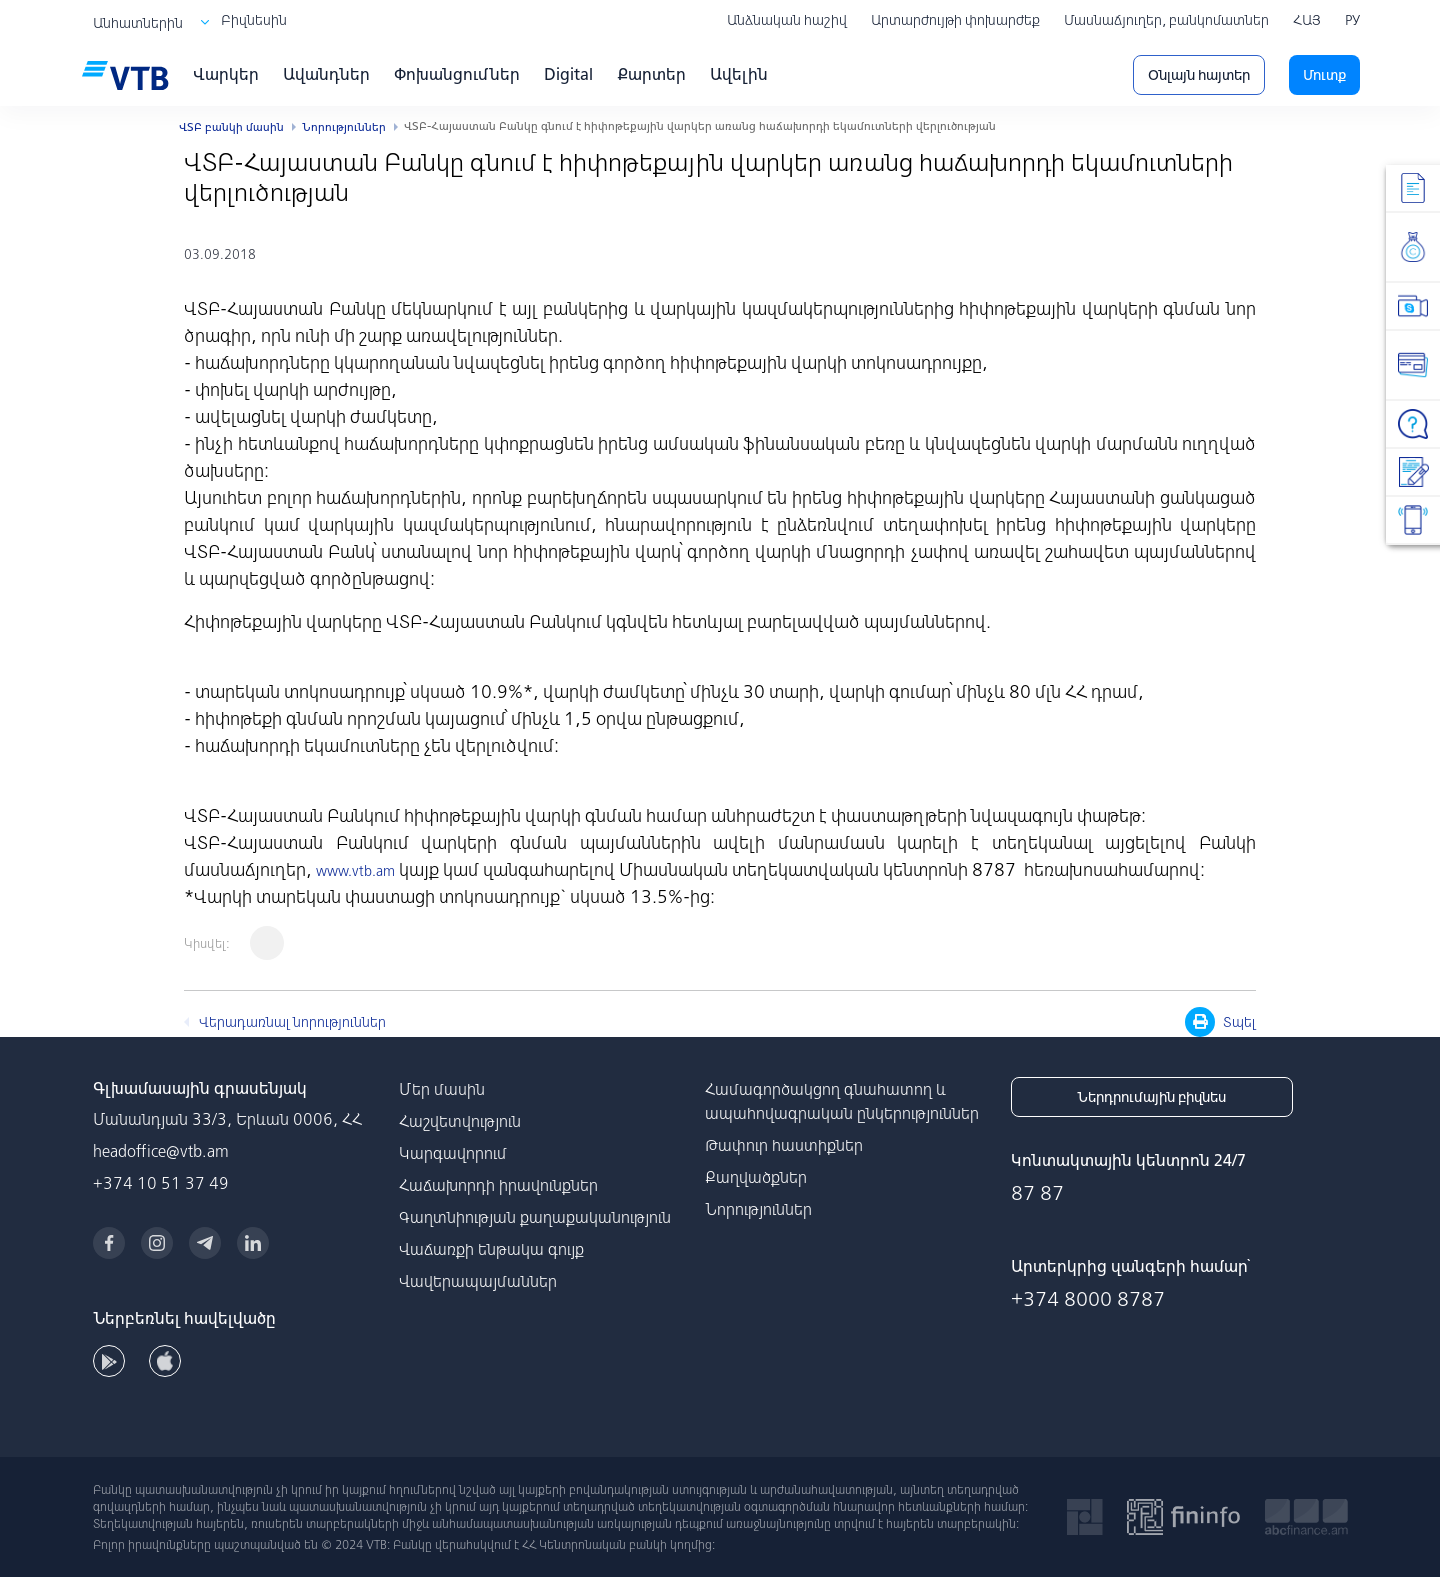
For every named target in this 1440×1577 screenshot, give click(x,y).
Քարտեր (651, 74)
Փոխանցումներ (457, 74)
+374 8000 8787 (1088, 1298)
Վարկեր (226, 74)
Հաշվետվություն (460, 1121)
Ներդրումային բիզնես (1151, 1097)
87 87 (1037, 1192)
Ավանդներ (326, 74)
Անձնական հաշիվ (787, 20)
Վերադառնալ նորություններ (292, 1022)
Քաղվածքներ (756, 1177)
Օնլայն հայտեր (1199, 75)
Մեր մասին (442, 1089)
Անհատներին (138, 23)
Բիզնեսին (254, 20)
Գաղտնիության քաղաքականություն (535, 1217)
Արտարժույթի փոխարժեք (955, 20)
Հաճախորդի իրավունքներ (498, 1185)
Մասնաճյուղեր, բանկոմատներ (1166, 20)
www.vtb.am (355, 871)
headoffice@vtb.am (161, 1151)
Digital (568, 74)
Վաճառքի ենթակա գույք (491, 1249)
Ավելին (739, 74)
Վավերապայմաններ (478, 1281)
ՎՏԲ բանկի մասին (231, 127)
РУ (1352, 20)
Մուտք (1324, 75)
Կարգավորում (453, 1153)
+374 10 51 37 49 (161, 1183)
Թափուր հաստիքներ (784, 1145)
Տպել (1220, 1022)
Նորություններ (344, 127)
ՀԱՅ (1307, 20)
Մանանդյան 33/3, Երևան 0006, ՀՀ (227, 1119)
